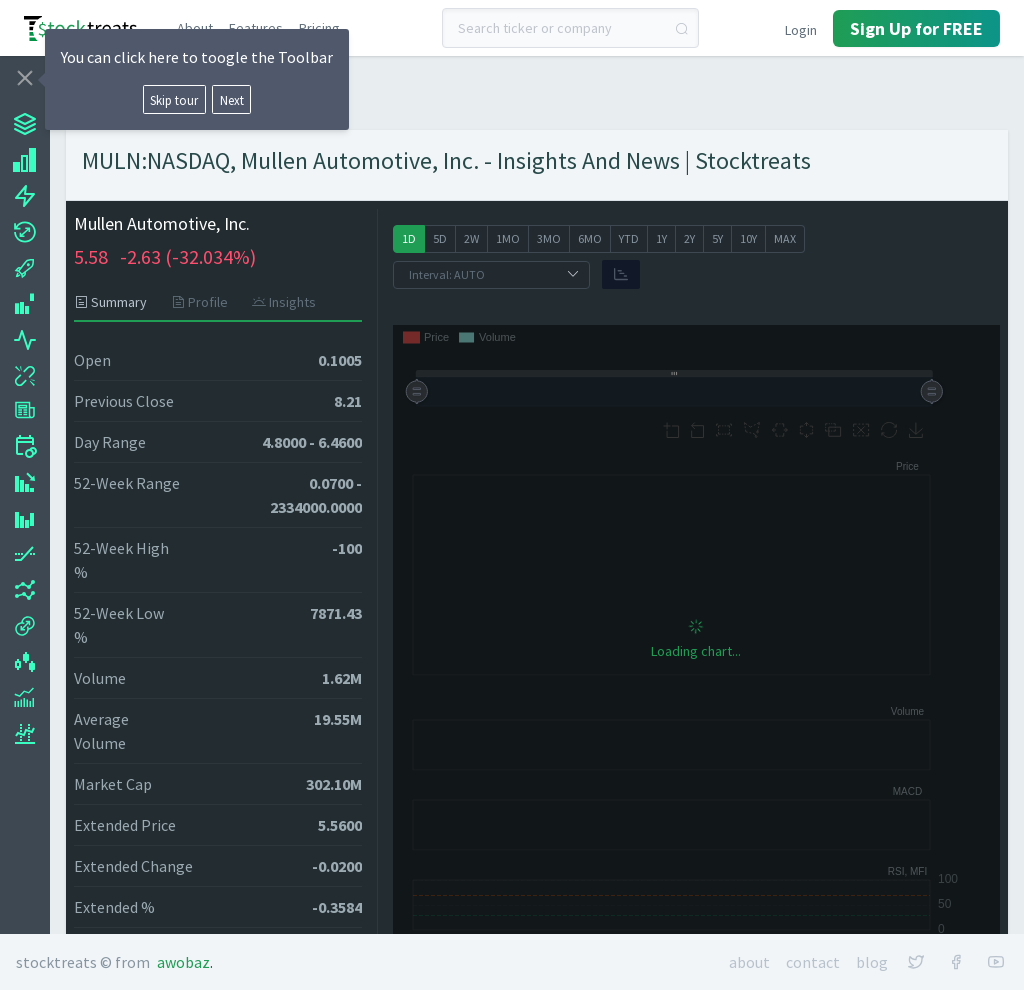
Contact (813, 962)
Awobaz (183, 962)
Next (232, 100)
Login (801, 30)
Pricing (319, 28)
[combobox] (570, 28)
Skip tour (174, 100)
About (195, 28)
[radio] (409, 239)
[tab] (116, 302)
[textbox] (570, 28)
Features (256, 28)
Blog (872, 962)
